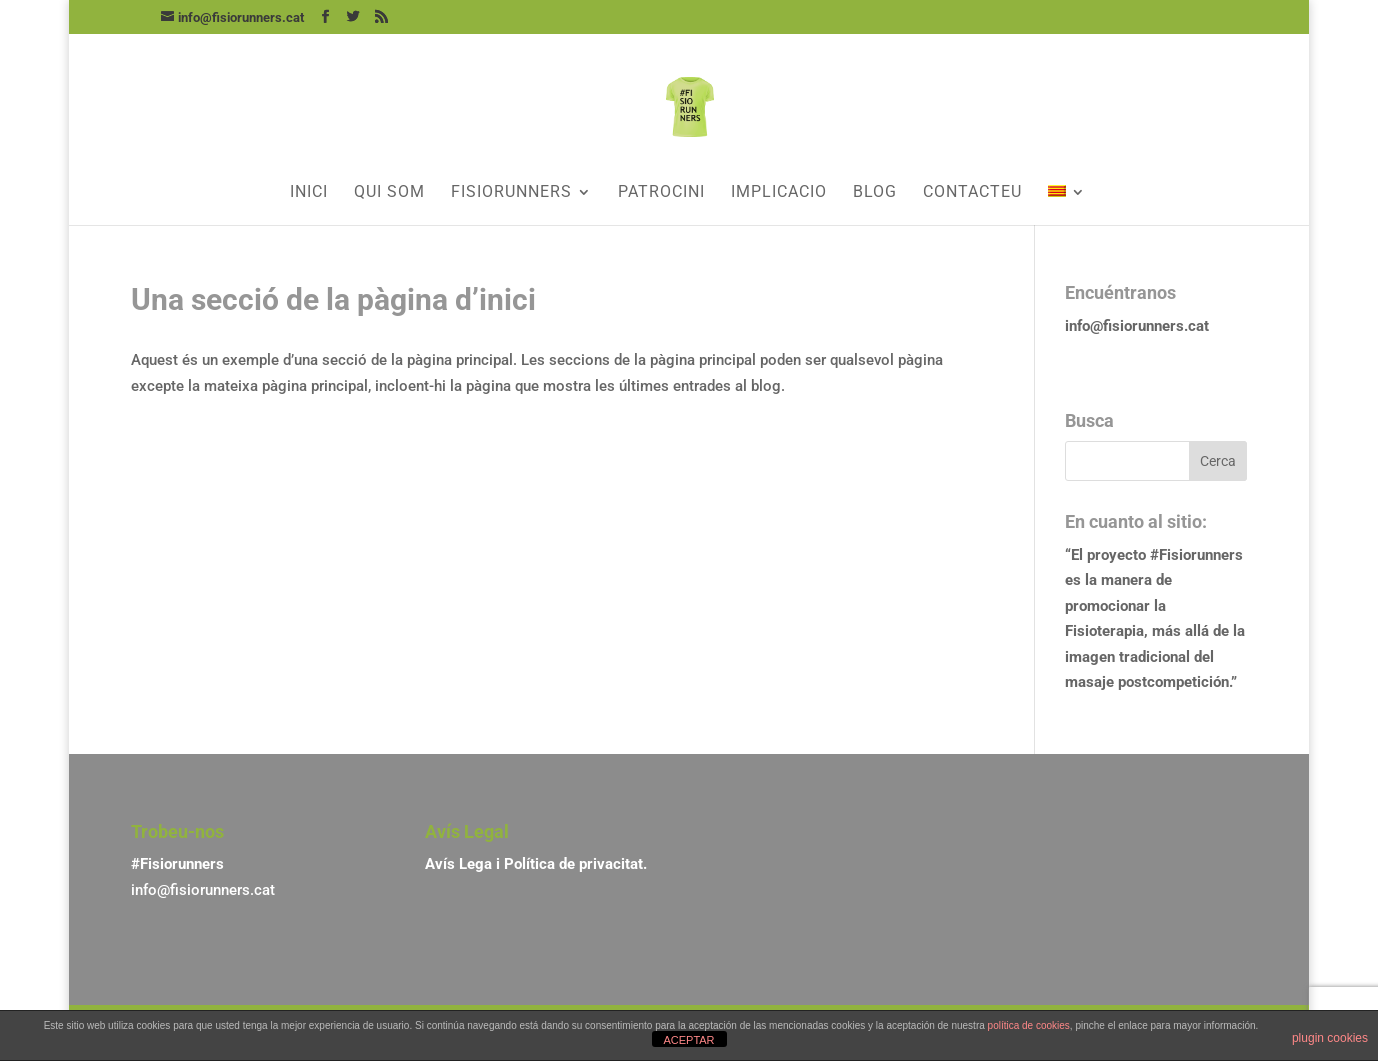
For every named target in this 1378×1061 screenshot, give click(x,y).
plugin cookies (1330, 1038)
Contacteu (972, 193)
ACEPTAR (688, 1040)
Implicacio (779, 193)
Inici (309, 193)
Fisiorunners (511, 193)
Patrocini (661, 193)
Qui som (389, 193)
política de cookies (1029, 1025)
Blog (875, 193)
